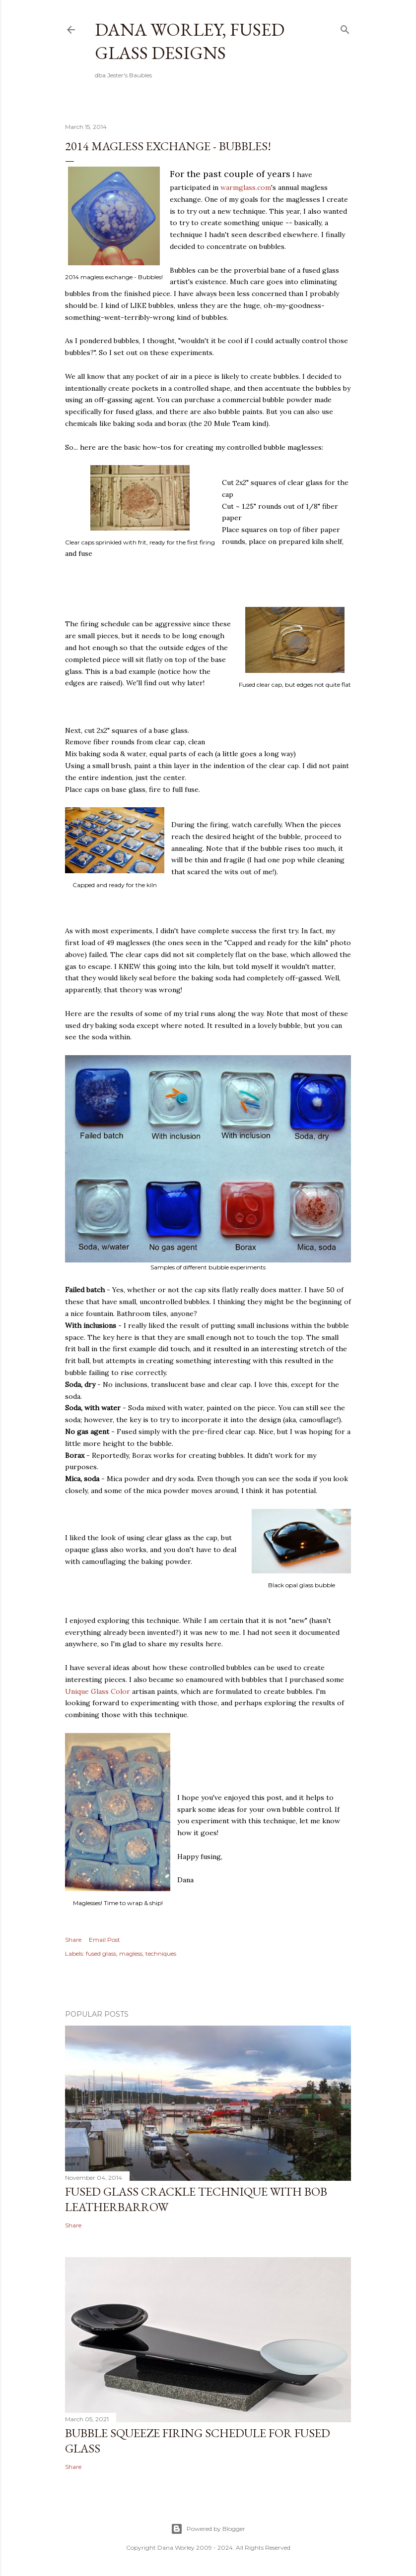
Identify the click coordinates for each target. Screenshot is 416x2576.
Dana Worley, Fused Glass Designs (189, 41)
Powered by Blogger (208, 2529)
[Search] (345, 27)
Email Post (104, 1939)
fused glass (101, 1953)
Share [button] (73, 1939)
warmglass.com (245, 187)
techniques (160, 1953)
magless (130, 1953)
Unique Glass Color (97, 1691)
